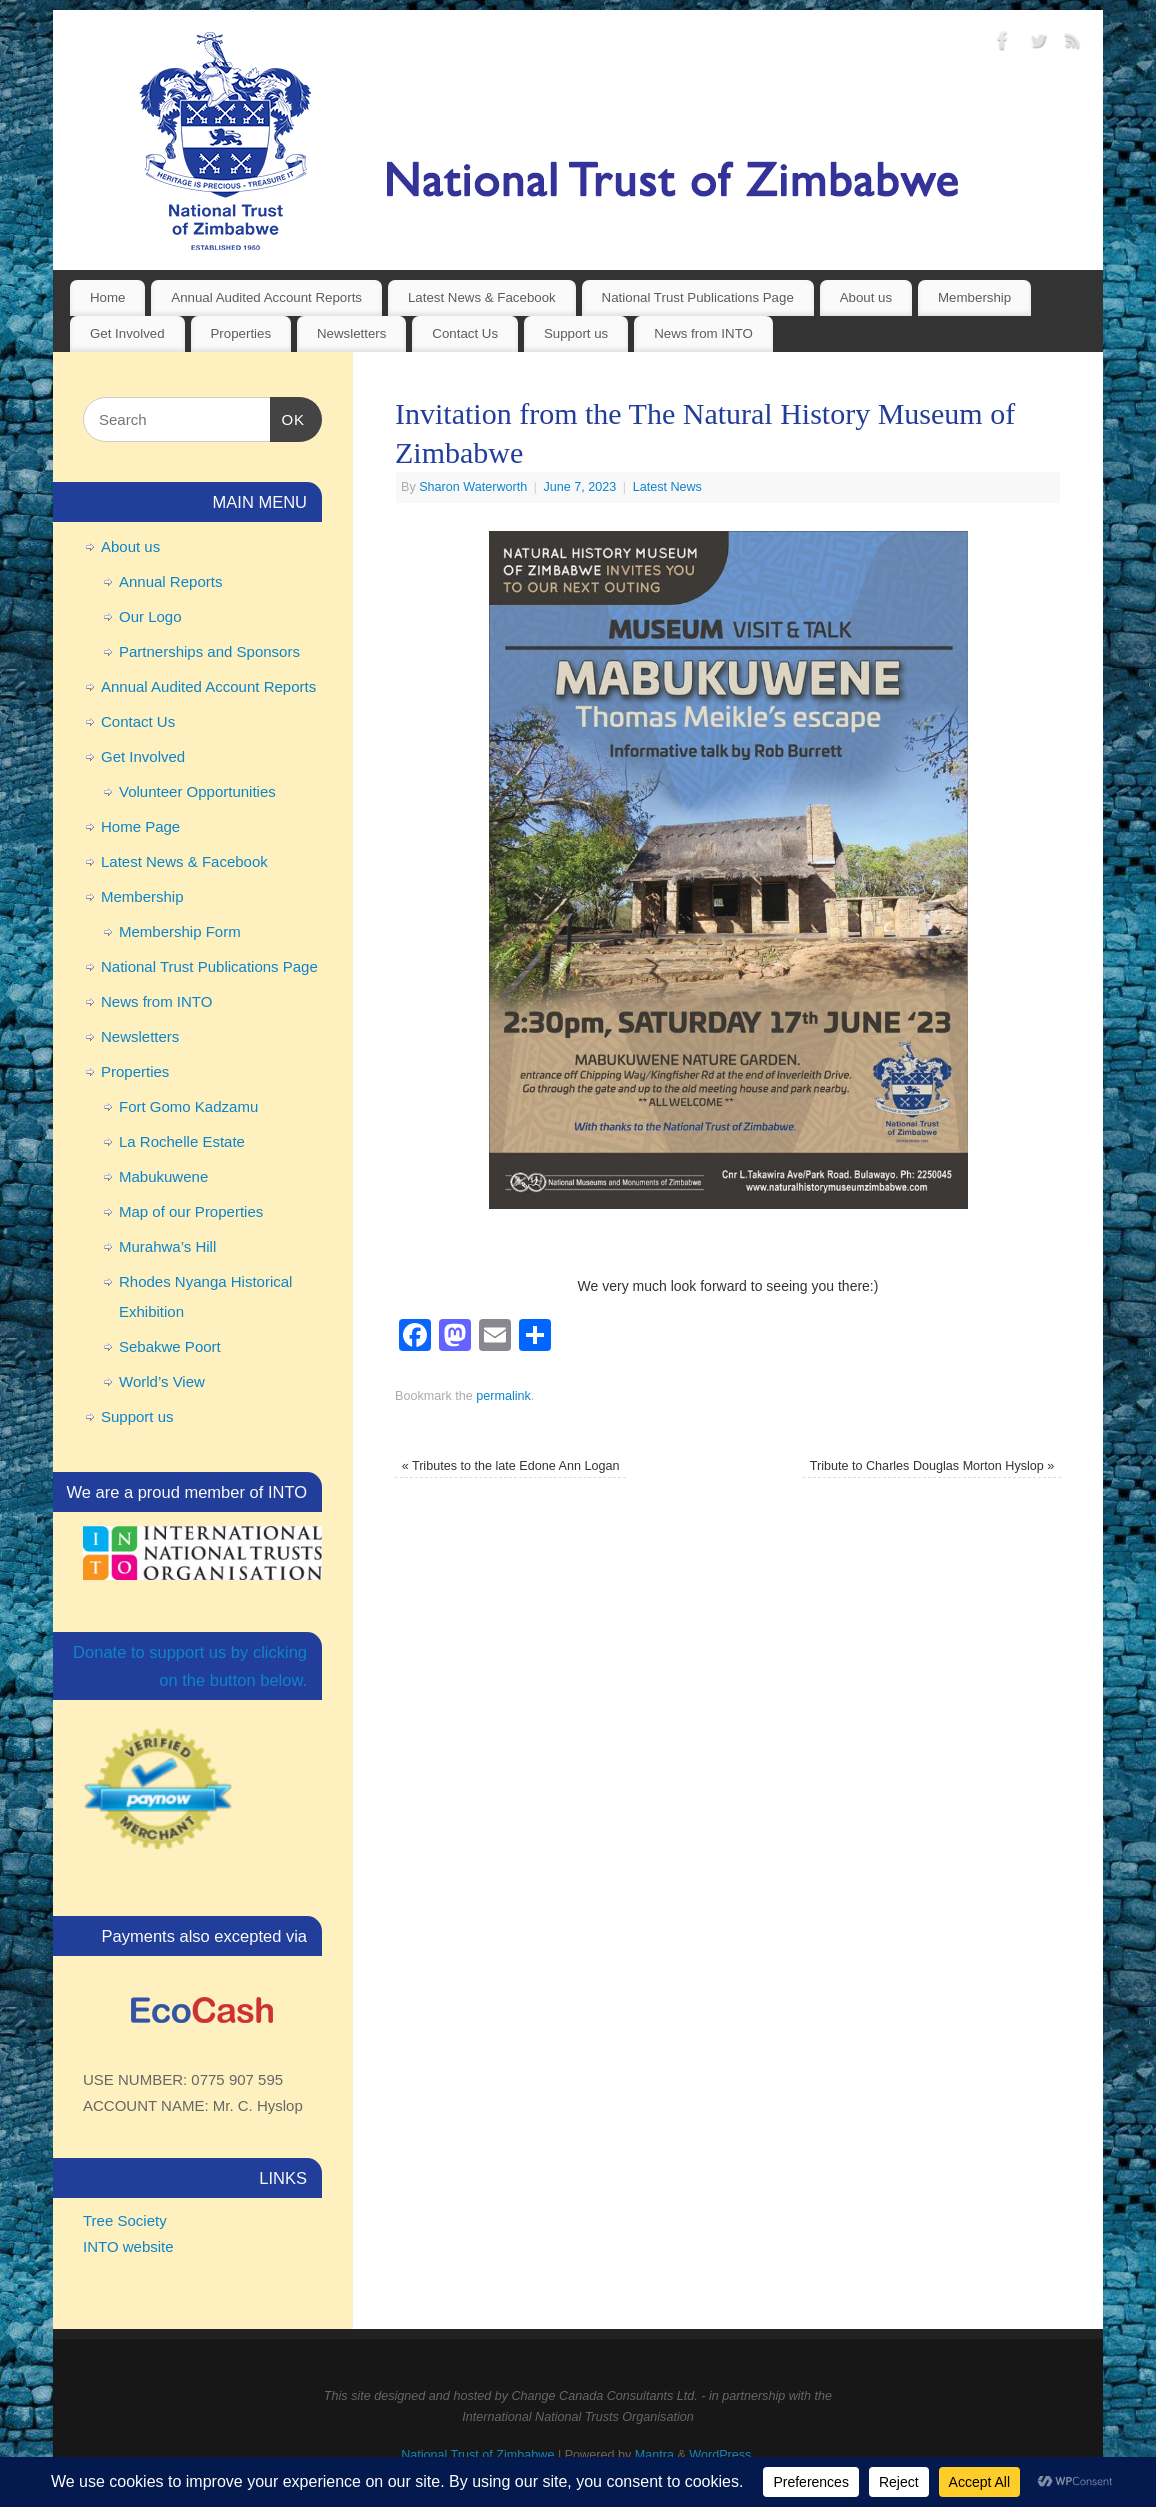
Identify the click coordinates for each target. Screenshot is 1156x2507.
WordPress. (722, 2455)
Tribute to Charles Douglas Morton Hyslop (932, 1466)
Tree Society (125, 2220)
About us (866, 297)
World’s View (162, 1381)
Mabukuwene (163, 1176)
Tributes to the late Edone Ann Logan (511, 1466)
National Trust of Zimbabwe (477, 2455)
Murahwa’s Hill (167, 1246)
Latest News (667, 487)
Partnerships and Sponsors (209, 651)
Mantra (654, 2455)
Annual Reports (170, 581)
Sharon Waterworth (473, 487)
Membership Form (180, 931)
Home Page (140, 826)
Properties (240, 333)
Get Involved (127, 333)
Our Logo (150, 616)
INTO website (128, 2246)
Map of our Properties (191, 1211)
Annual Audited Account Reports (266, 297)
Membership (974, 297)
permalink (503, 1396)
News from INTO (703, 333)
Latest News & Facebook (482, 297)
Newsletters (351, 333)
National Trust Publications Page (698, 297)
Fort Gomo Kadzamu (188, 1106)
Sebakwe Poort (170, 1346)
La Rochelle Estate (182, 1141)
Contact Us (465, 333)
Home (107, 297)
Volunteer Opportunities (197, 791)
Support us (576, 333)
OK (288, 417)
